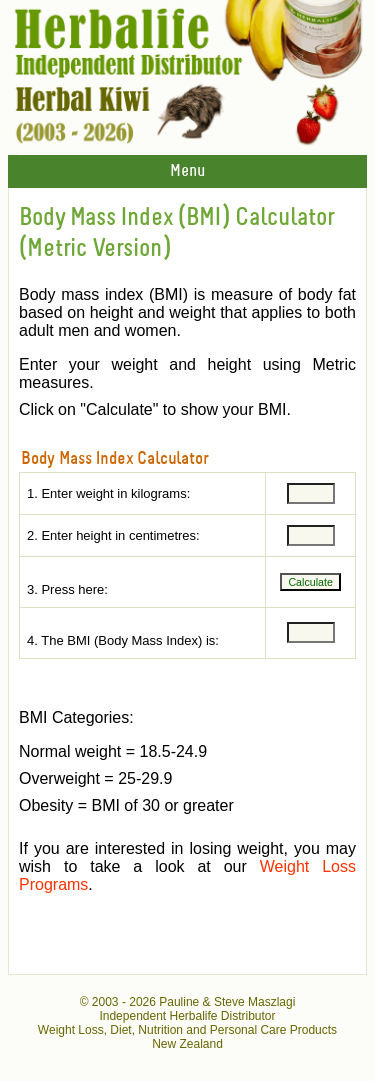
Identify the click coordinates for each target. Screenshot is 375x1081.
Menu (187, 171)
